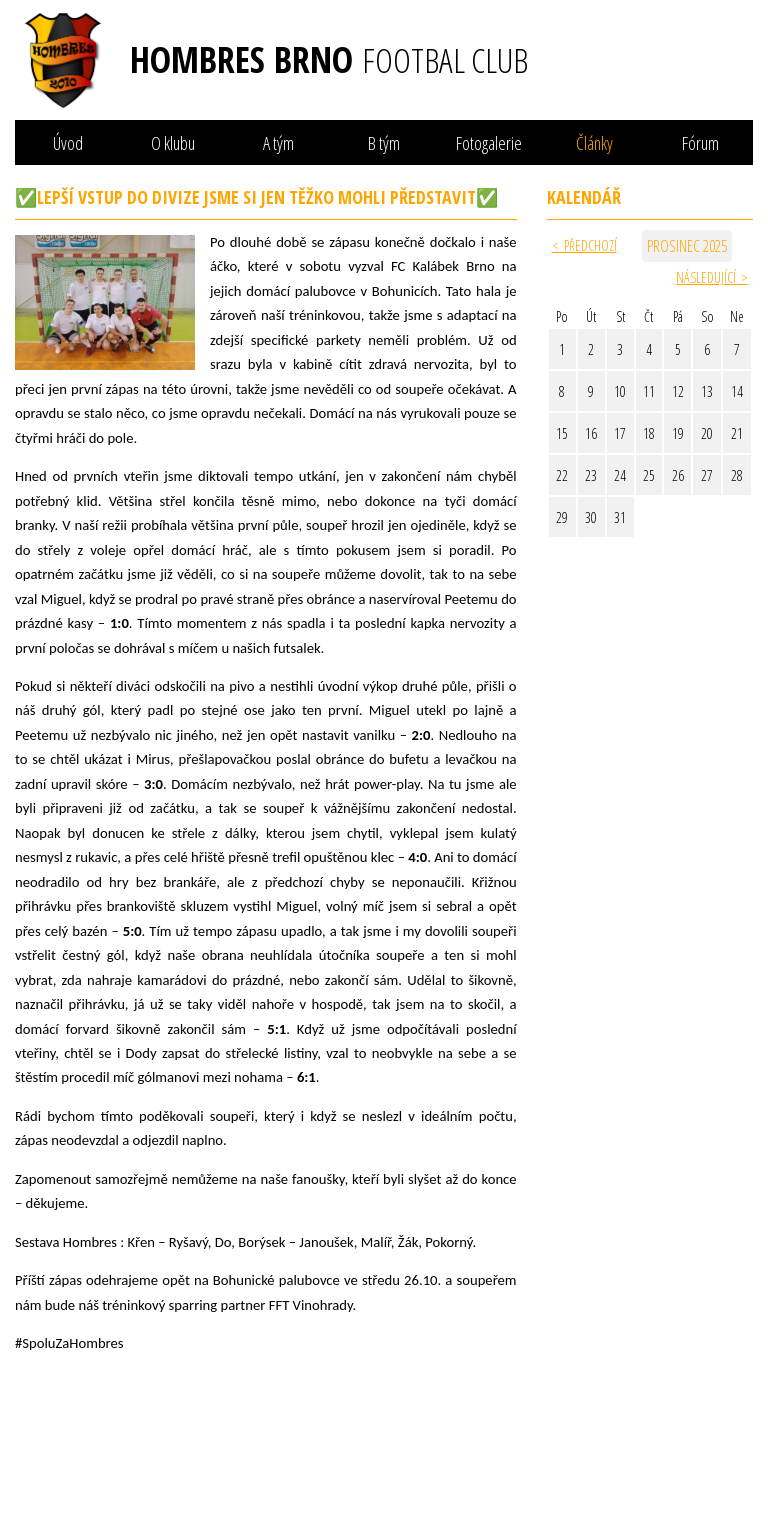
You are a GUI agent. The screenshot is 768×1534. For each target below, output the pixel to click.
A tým (278, 143)
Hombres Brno (329, 60)
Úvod (68, 143)
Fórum (700, 143)
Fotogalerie (489, 143)
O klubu (173, 143)
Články (594, 143)
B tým (384, 143)
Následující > (712, 277)
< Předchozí (584, 245)
